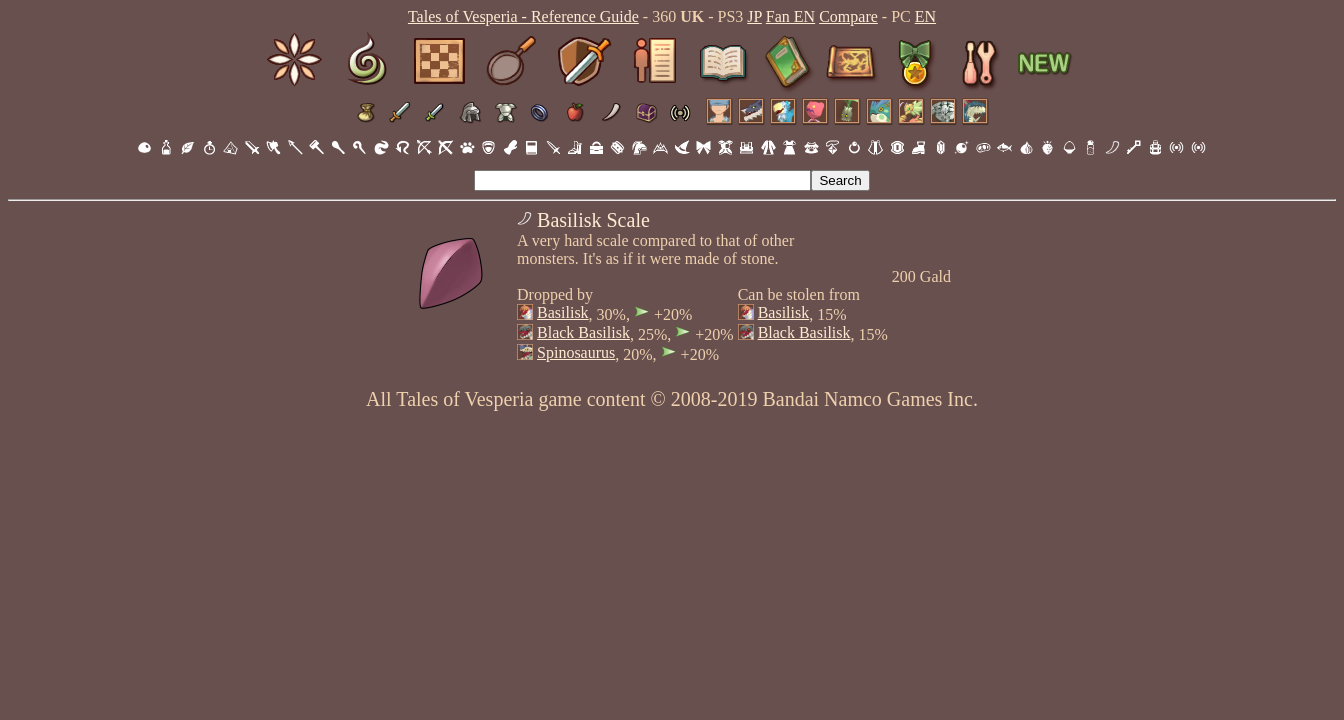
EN (925, 16)
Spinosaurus (576, 352)
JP (754, 16)
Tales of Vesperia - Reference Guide (523, 16)
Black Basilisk (583, 332)
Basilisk (563, 312)
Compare (848, 16)
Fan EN (790, 16)
